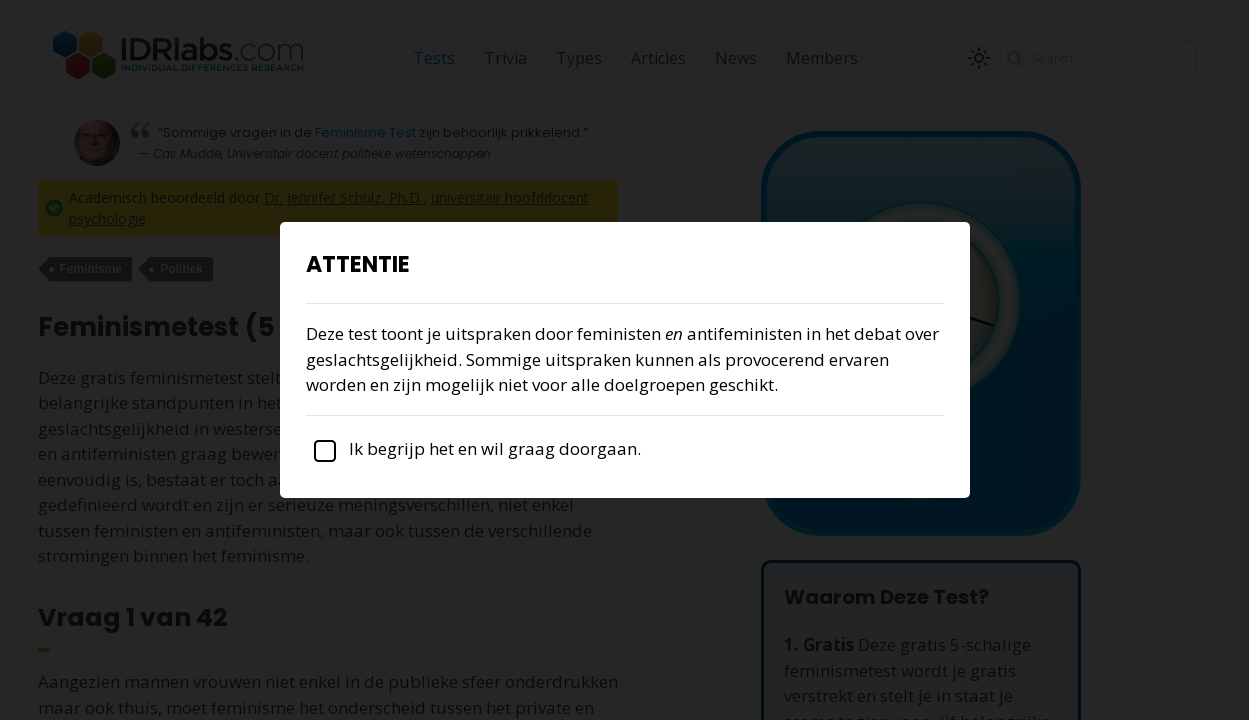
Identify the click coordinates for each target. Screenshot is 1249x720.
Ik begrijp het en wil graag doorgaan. (473, 448)
